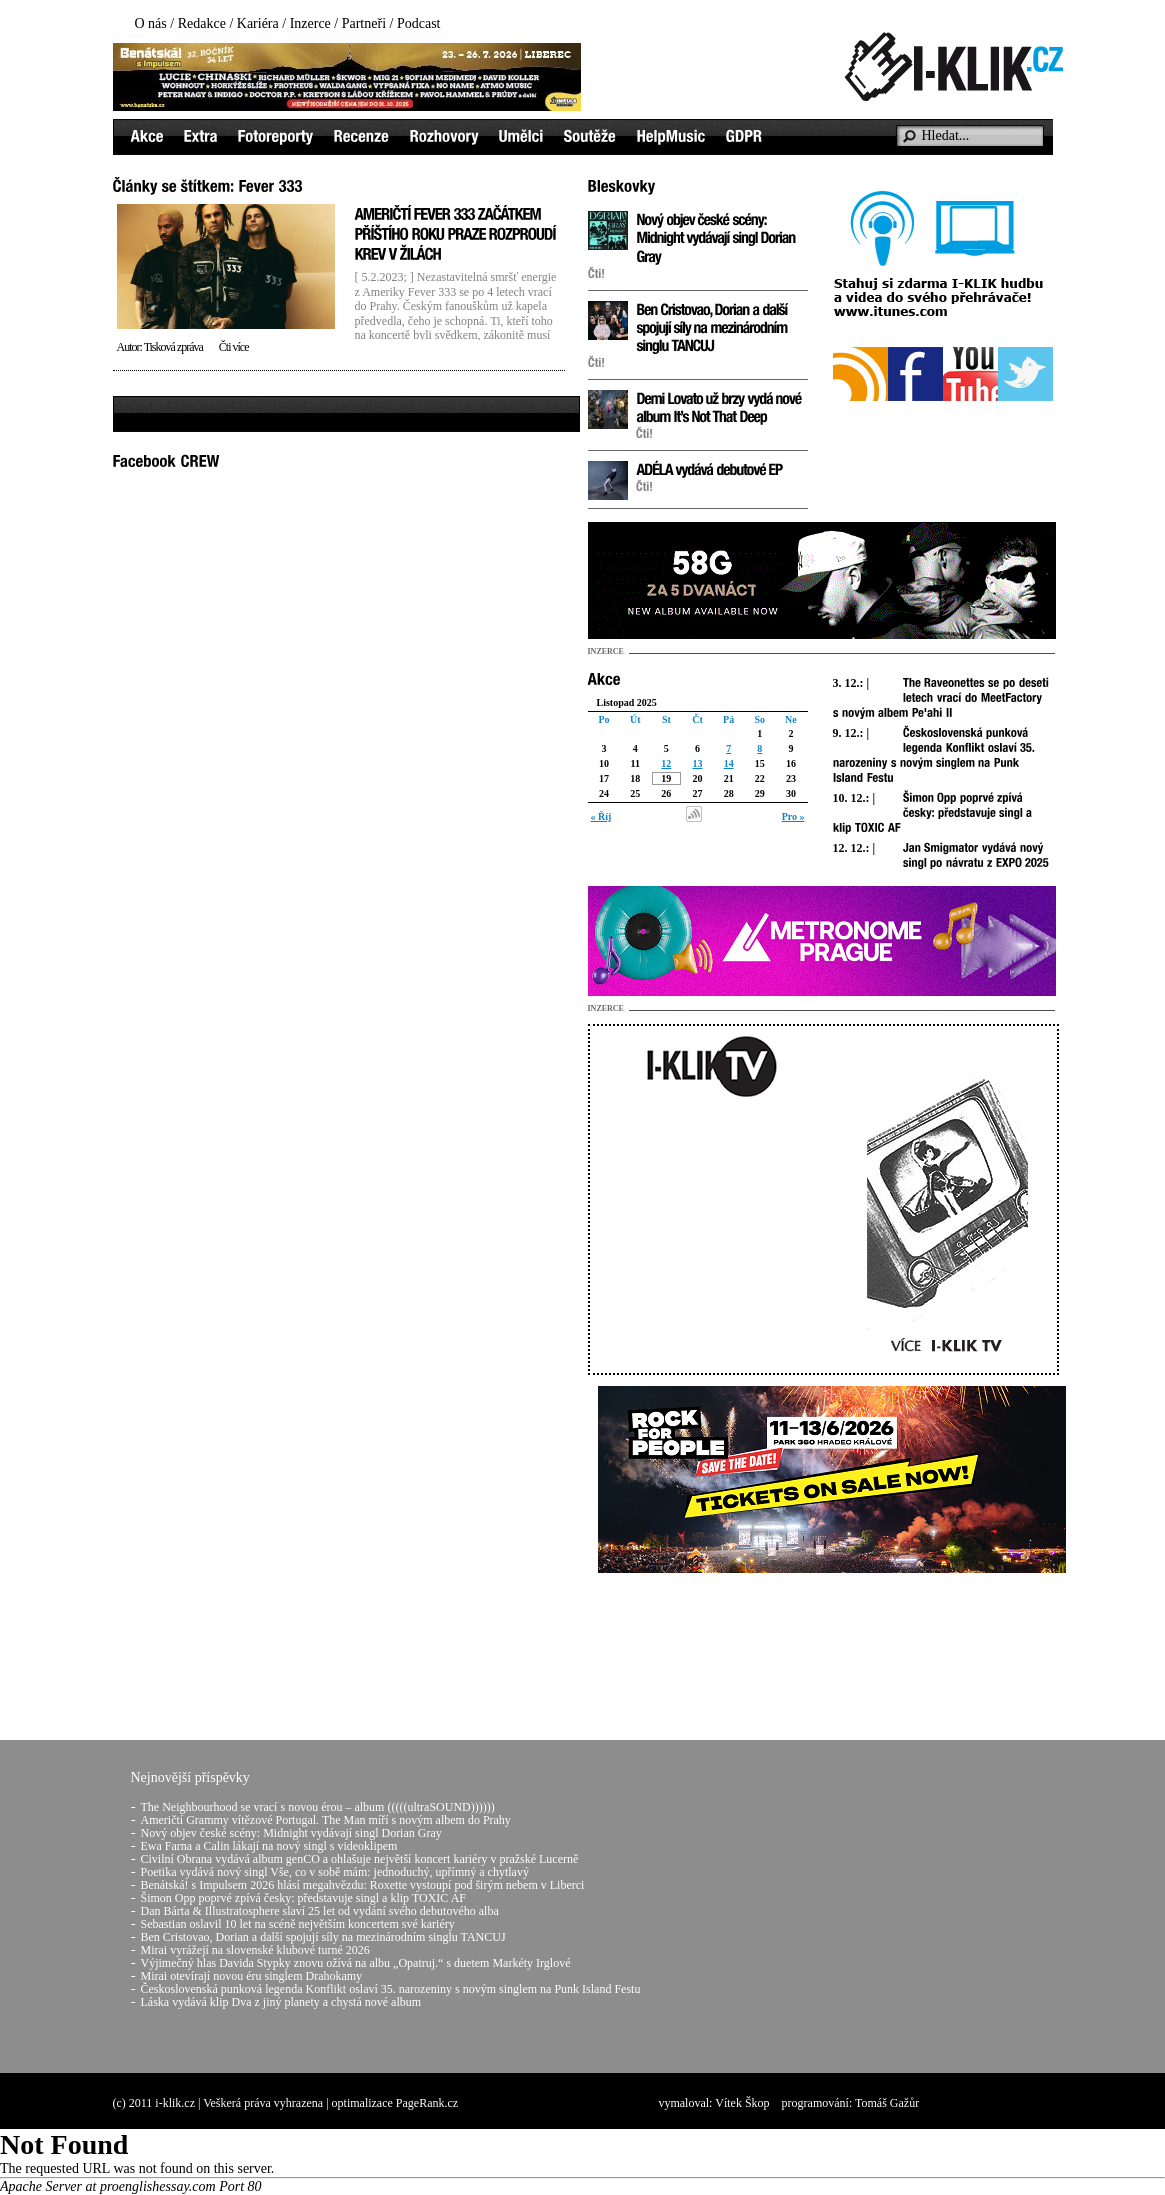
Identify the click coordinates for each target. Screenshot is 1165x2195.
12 (666, 763)
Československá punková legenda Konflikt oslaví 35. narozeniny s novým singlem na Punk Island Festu (391, 1989)
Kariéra (258, 23)
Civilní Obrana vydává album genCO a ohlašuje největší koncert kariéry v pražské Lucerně (360, 1859)
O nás (151, 23)
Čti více (234, 347)
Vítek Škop (742, 2103)
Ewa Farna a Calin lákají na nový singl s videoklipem (269, 1846)
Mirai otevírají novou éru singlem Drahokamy (252, 1976)
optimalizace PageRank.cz (395, 2103)
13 (697, 763)
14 (729, 763)
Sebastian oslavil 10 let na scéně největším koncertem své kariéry (298, 1924)
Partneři (364, 23)
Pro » (793, 816)
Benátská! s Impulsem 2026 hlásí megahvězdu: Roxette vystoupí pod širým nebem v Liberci (363, 1885)
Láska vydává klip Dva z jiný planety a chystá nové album (281, 2002)
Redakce (202, 23)
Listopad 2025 (627, 702)
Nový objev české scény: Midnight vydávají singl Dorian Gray (291, 1833)
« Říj (601, 816)
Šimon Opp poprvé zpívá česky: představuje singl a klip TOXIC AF (304, 1898)
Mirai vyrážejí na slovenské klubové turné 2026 (255, 1950)
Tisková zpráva (173, 347)
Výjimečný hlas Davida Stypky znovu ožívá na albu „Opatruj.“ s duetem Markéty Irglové (356, 1963)
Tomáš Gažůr (887, 2103)
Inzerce (310, 23)
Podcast (419, 23)
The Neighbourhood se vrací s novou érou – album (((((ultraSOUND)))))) (318, 1807)
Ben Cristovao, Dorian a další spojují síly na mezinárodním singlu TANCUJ (323, 1937)
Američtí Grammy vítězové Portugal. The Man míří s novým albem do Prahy (326, 1820)
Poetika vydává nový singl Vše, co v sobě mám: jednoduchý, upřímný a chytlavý (335, 1872)
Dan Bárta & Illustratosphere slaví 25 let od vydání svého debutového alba (320, 1911)
